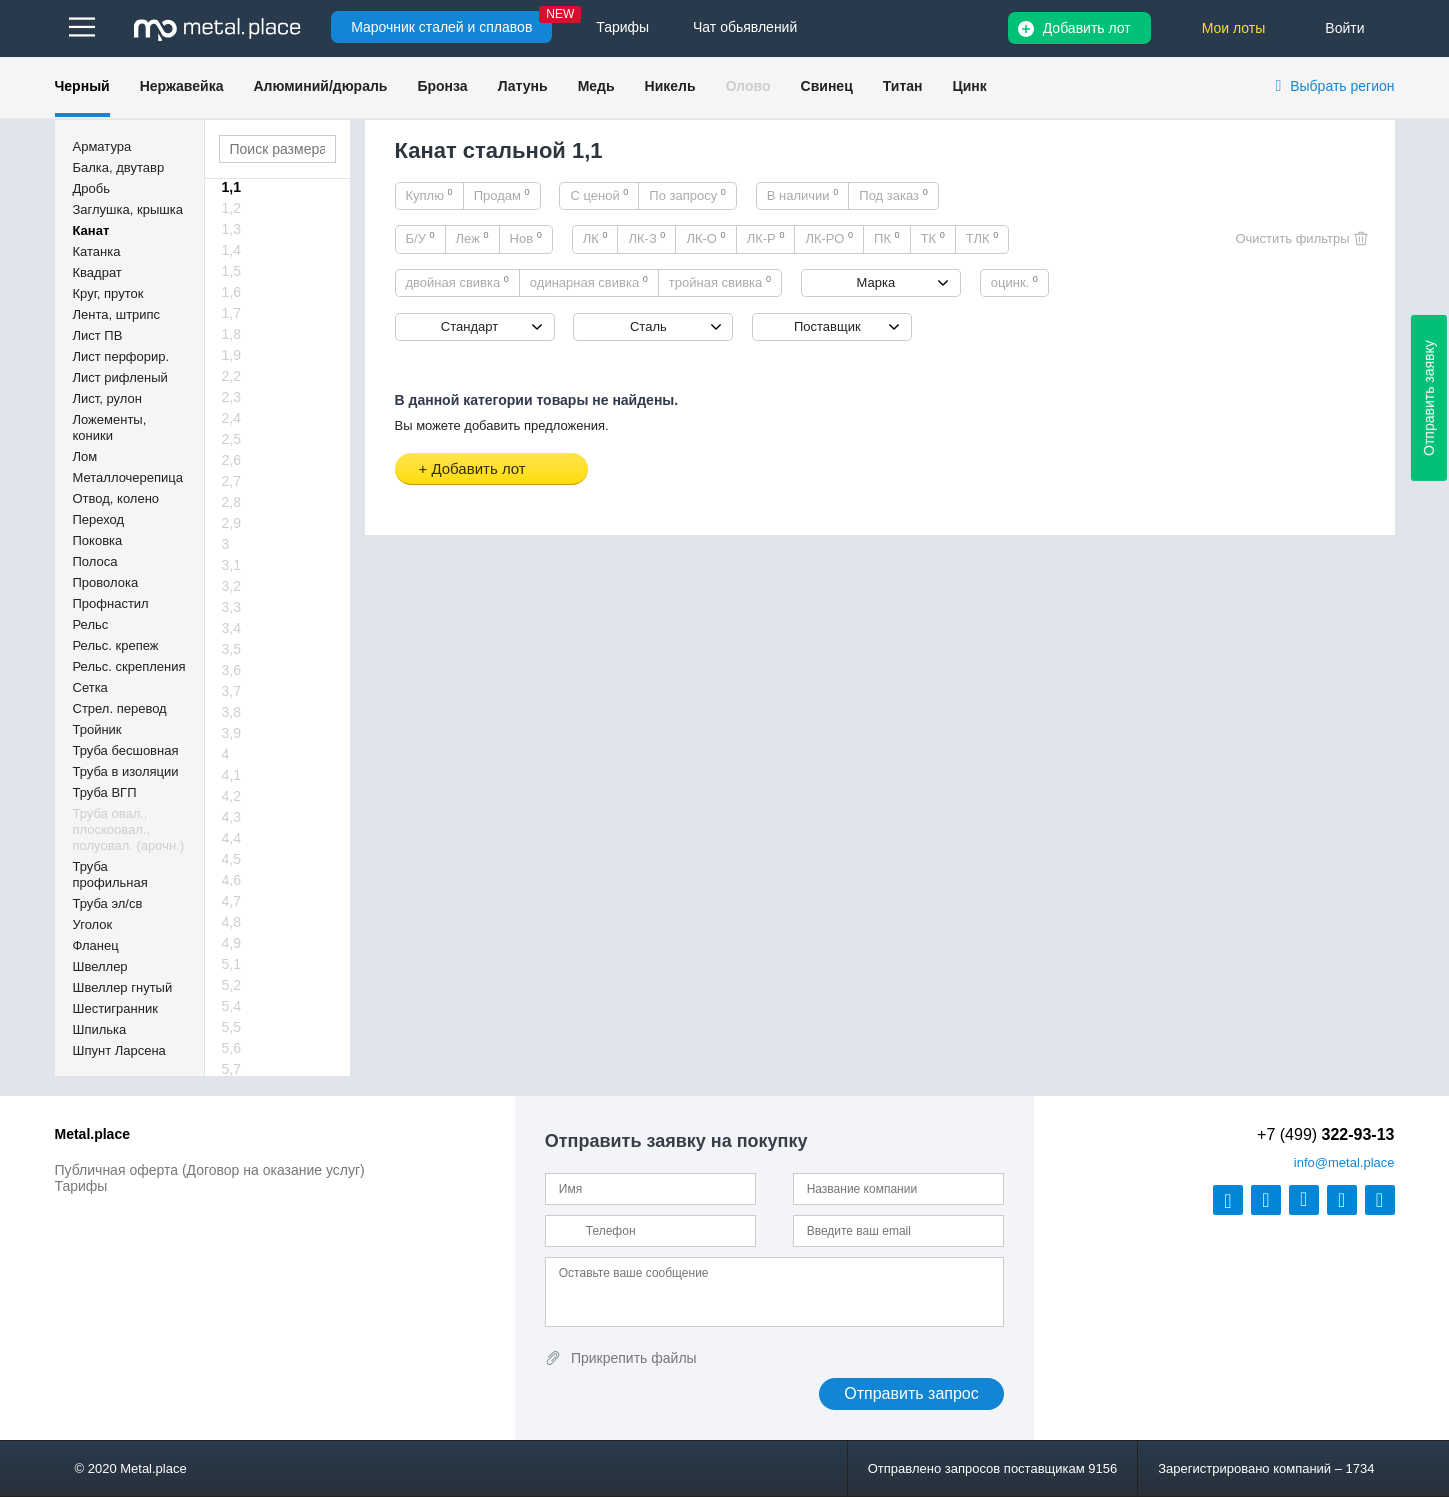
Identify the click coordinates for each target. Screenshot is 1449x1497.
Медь (596, 86)
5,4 (231, 1006)
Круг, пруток (108, 293)
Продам (502, 195)
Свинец (827, 86)
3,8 (231, 712)
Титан (903, 86)
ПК (887, 238)
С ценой (599, 195)
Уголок (93, 924)
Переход (99, 519)
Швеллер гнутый (123, 987)
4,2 (231, 796)
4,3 (231, 817)
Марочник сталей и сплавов (441, 27)
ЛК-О (705, 238)
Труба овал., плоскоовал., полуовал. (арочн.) (129, 829)
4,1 (231, 775)
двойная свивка (457, 282)
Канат (91, 230)
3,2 (231, 586)
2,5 (231, 439)
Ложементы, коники (110, 427)
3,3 (231, 607)
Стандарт (469, 326)
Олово (748, 86)
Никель (670, 86)
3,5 (231, 649)
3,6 (231, 670)
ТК (933, 238)
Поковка (98, 540)
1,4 (231, 250)
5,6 (231, 1048)
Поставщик (827, 326)
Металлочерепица (128, 477)
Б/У (420, 238)
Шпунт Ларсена (119, 1050)
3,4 (231, 628)
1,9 (231, 355)
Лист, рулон (107, 398)
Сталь (648, 326)
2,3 (231, 397)
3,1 (231, 565)
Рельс (91, 624)
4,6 (231, 880)
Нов (526, 238)
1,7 (231, 313)
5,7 (231, 1069)
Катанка (97, 251)
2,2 (231, 376)
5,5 (231, 1027)
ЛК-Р (766, 238)
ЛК (595, 238)
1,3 (231, 229)
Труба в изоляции (126, 771)
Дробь (91, 188)
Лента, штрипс (117, 314)
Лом (85, 456)
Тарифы (81, 1186)
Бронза (442, 86)
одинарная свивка (589, 282)
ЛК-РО (829, 238)
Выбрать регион (1342, 86)
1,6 (231, 292)
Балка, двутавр (119, 167)
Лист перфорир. (121, 356)
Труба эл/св (108, 903)
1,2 (231, 208)
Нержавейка (182, 86)
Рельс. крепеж (116, 645)
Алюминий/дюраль (320, 86)
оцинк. (1014, 282)
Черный (82, 86)
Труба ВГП (105, 792)
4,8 (231, 922)
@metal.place (1344, 1162)
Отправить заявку (1429, 398)
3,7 (231, 691)
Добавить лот (1087, 28)
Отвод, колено (116, 498)
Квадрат (97, 272)
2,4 (231, 418)
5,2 (231, 985)
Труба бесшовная (126, 750)
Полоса (95, 561)
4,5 (231, 859)
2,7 (231, 481)
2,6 (231, 460)
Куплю (429, 195)
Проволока (106, 582)
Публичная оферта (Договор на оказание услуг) (210, 1170)
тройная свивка (720, 282)
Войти (1344, 28)
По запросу (687, 195)
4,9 (231, 943)
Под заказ (893, 195)
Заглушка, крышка (128, 209)
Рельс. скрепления (129, 666)
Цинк (969, 86)
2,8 (231, 502)
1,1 (231, 187)
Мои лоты (1234, 28)
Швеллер (100, 966)
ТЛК (982, 238)
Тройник (97, 729)
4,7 (231, 901)
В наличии (803, 195)
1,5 (231, 271)
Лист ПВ (98, 335)
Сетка (90, 687)
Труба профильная (110, 874)
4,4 (231, 838)
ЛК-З (646, 238)
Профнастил (111, 603)
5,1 (231, 964)
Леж (472, 238)
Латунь (523, 86)
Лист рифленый (120, 377)
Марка (876, 282)
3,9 (231, 733)
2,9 (231, 523)
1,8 (231, 334)
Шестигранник (115, 1008)
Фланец (96, 945)
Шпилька (100, 1029)
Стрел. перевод (120, 708)
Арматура (102, 146)
